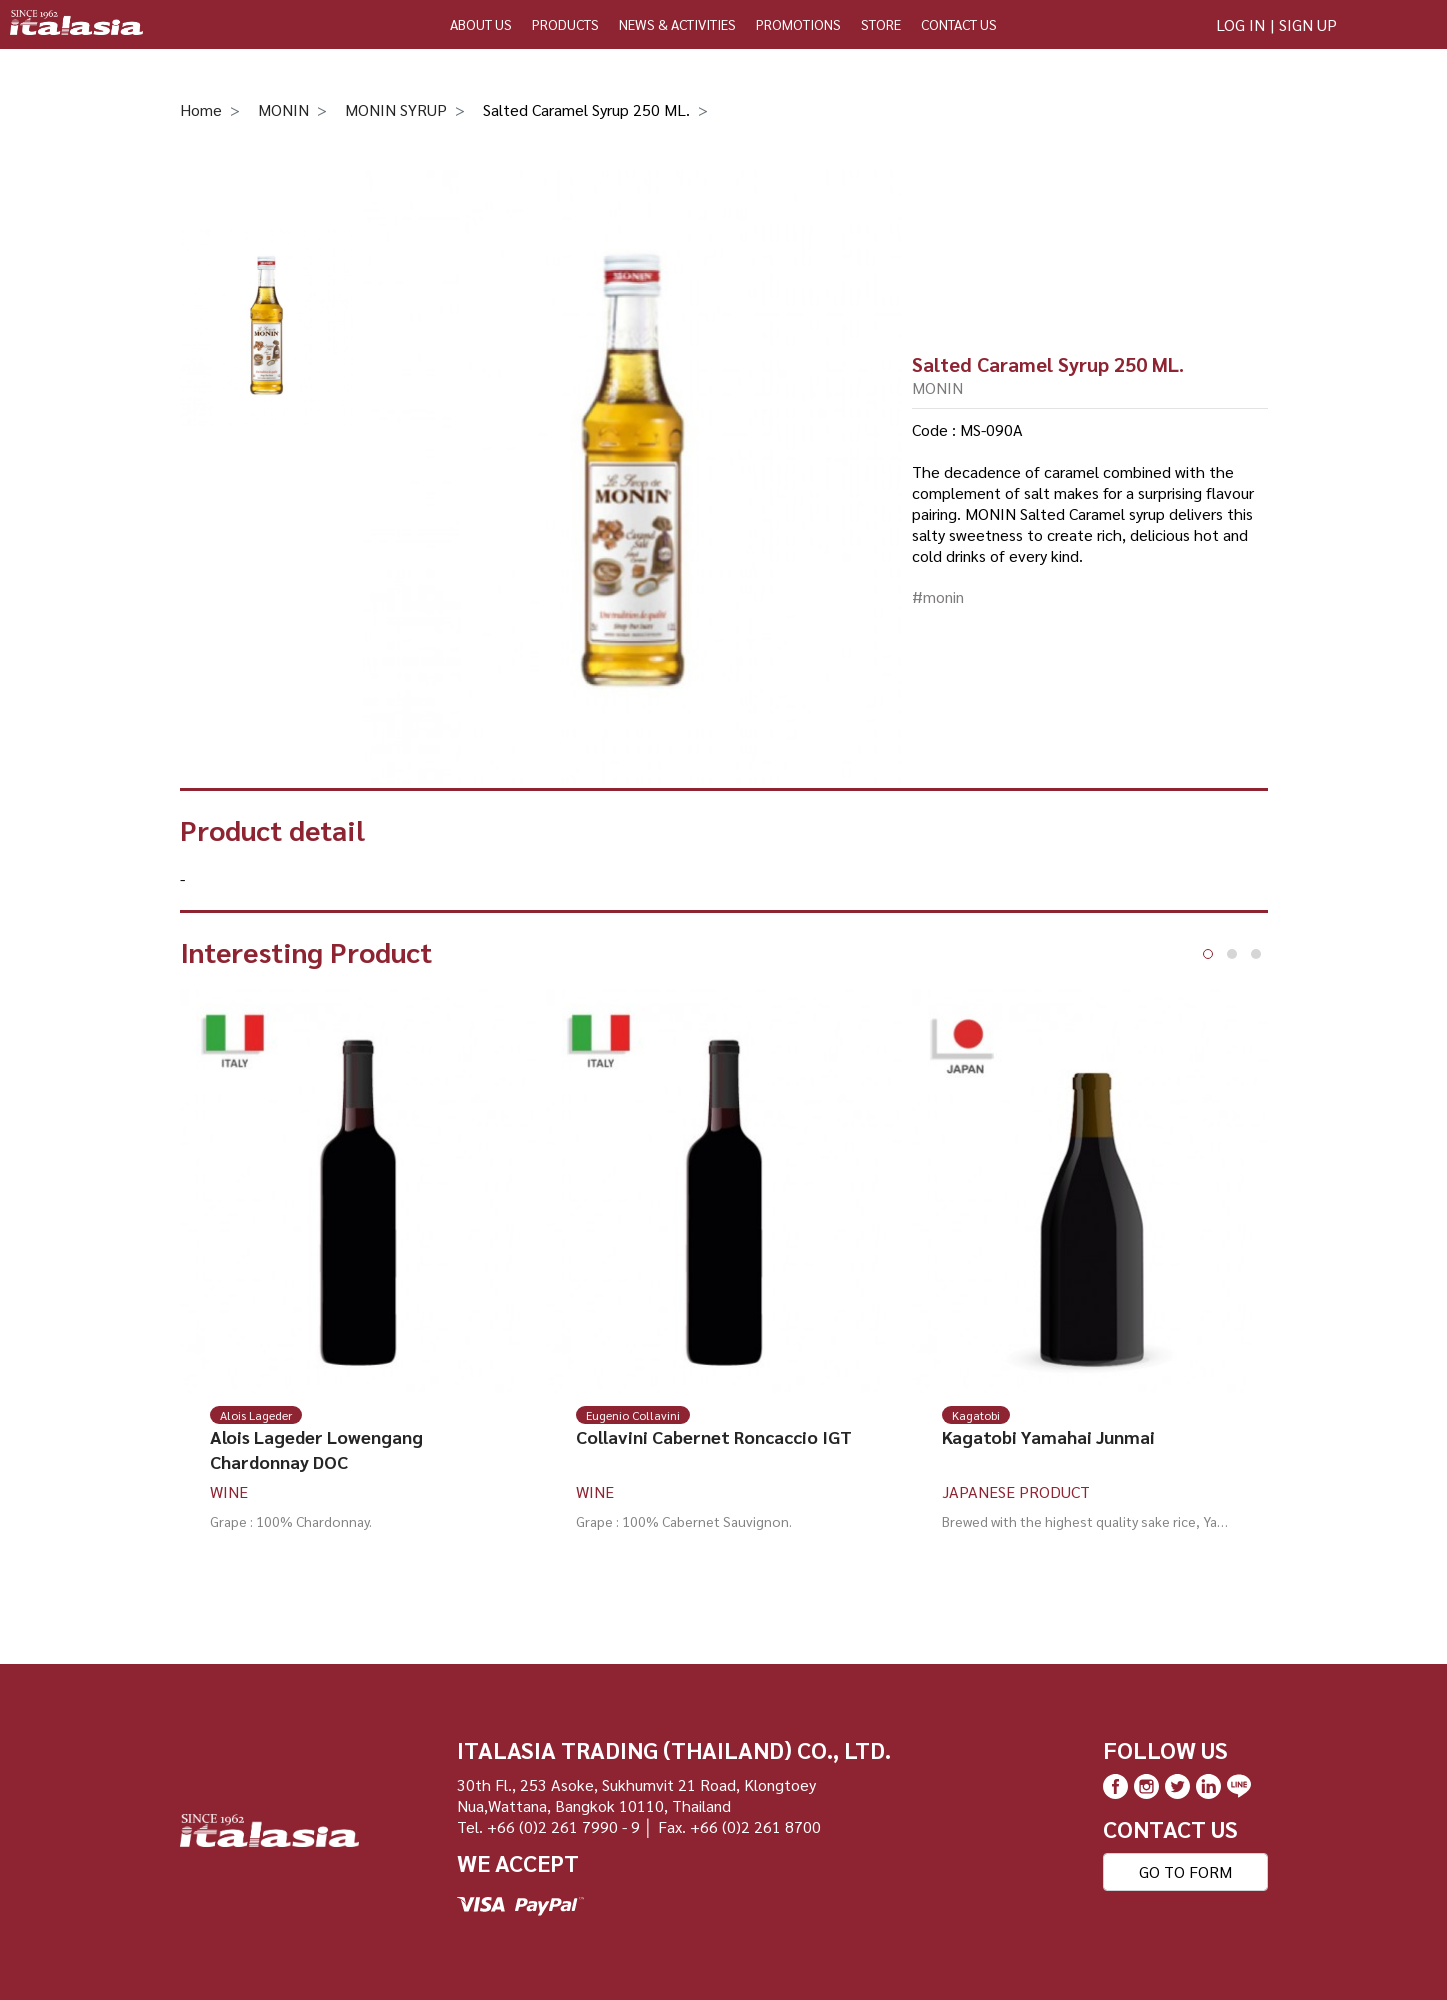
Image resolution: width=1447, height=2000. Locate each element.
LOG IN (1240, 24)
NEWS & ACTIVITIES (677, 24)
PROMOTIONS (798, 24)
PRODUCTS (565, 24)
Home (201, 109)
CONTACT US (959, 24)
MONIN (283, 109)
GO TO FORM (1185, 1871)
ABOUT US (481, 24)
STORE (881, 24)
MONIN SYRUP (396, 109)
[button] (1208, 954)
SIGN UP (1308, 24)
